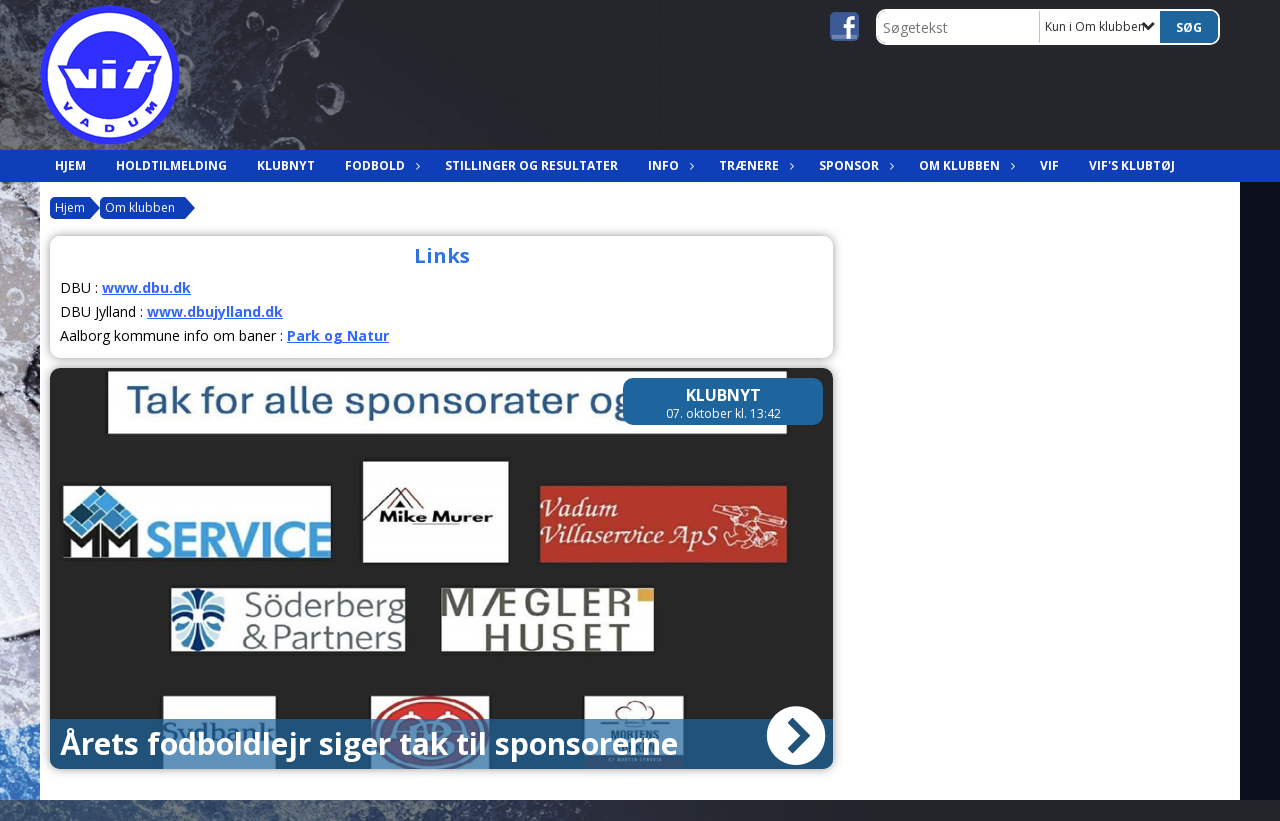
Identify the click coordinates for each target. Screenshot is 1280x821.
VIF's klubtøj (1132, 165)
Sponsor (854, 165)
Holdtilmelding (171, 165)
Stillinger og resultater (531, 165)
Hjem (70, 165)
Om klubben (964, 165)
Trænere (754, 165)
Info (668, 165)
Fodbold (380, 165)
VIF (1049, 165)
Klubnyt (286, 165)
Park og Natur (338, 335)
